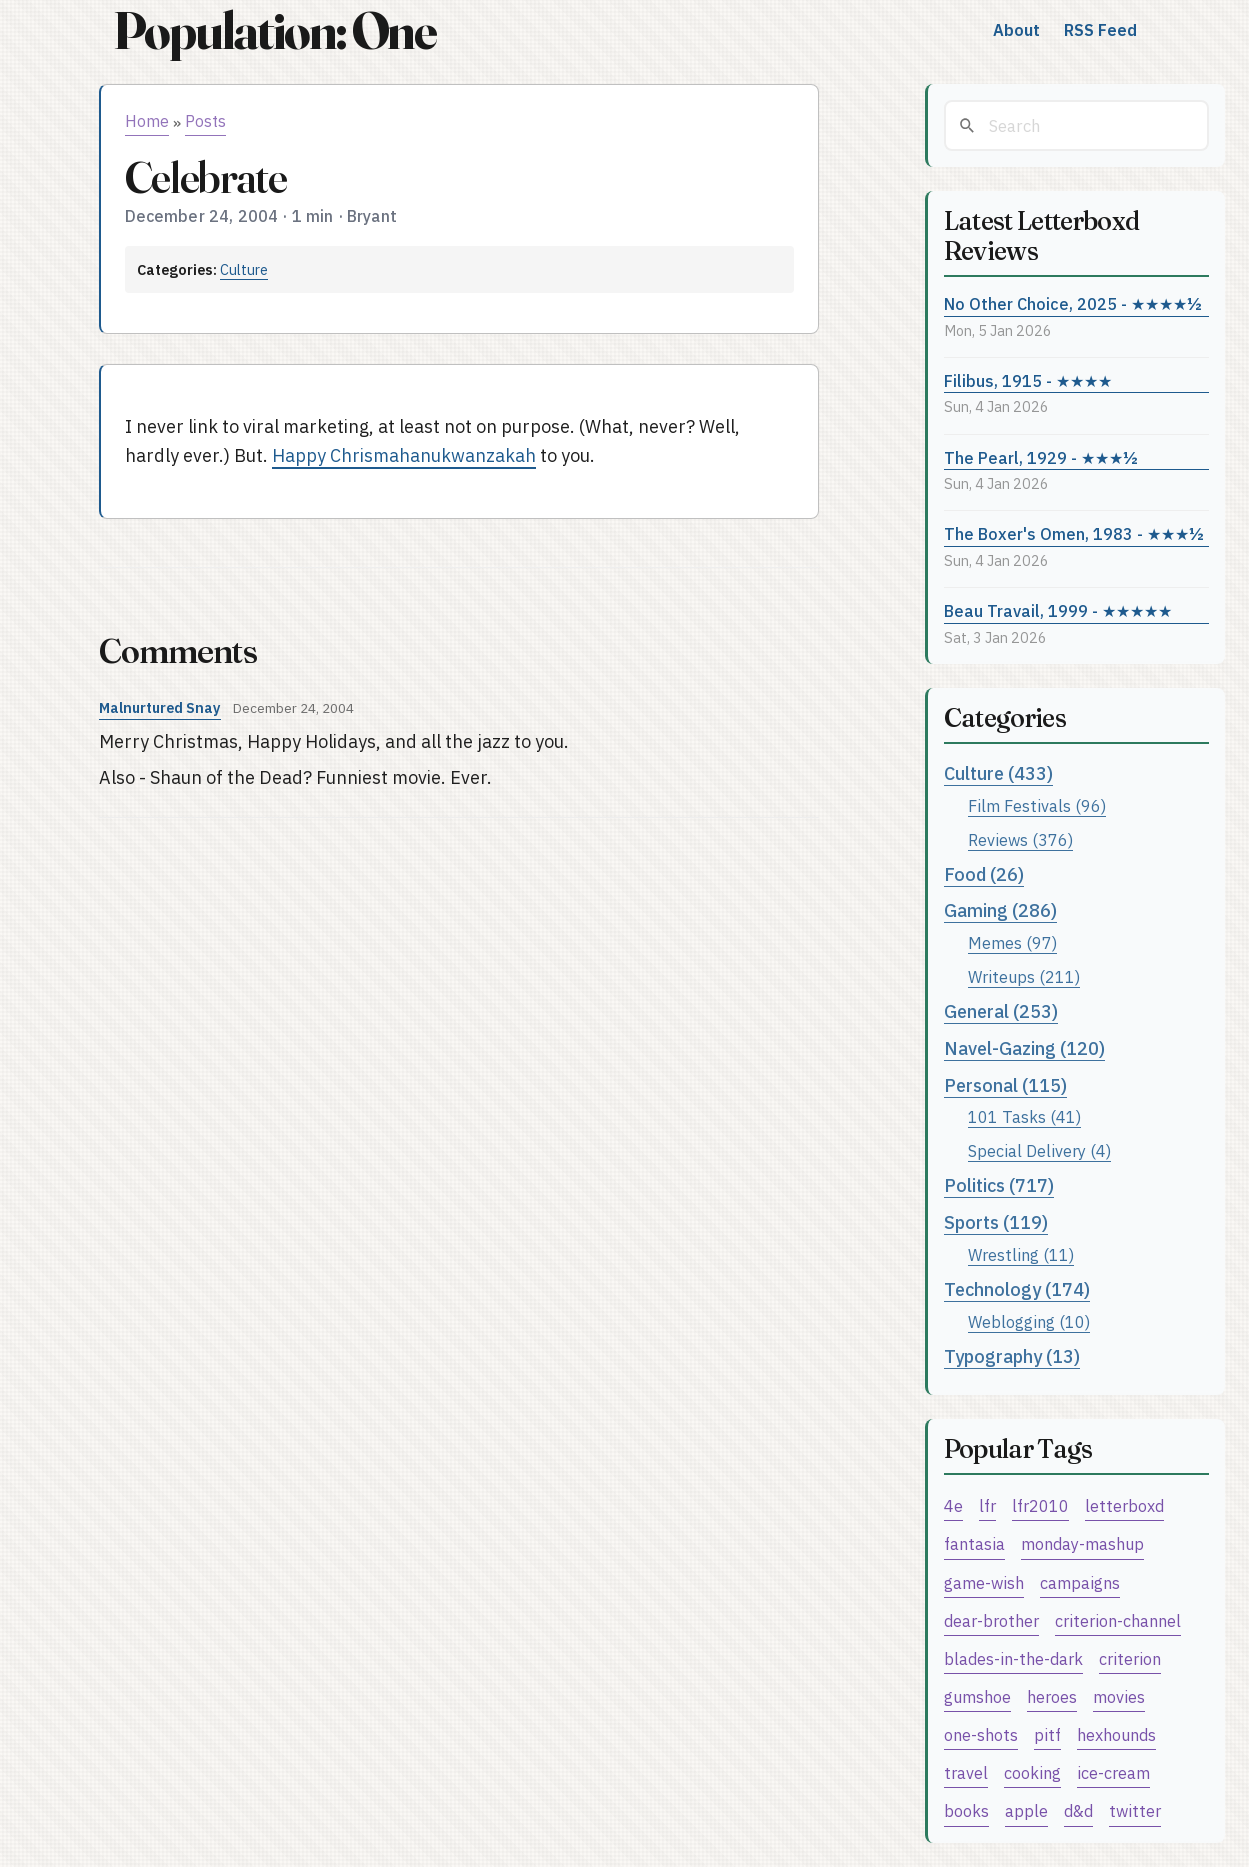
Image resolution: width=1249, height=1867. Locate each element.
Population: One (275, 30)
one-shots (981, 1734)
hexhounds (1116, 1734)
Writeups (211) (1024, 976)
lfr (987, 1505)
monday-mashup (1082, 1543)
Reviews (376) (1020, 839)
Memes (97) (1012, 942)
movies (1119, 1696)
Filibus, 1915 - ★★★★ (1028, 380)
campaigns (1080, 1582)
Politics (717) (999, 1185)
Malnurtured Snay (160, 707)
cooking (1032, 1772)
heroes (1052, 1696)
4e (953, 1505)
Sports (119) (996, 1222)
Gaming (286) (1000, 910)
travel (966, 1772)
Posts (205, 121)
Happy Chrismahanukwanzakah (404, 455)
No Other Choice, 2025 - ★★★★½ (1073, 303)
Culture (244, 269)
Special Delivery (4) (1039, 1150)
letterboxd (1124, 1505)
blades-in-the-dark (1013, 1658)
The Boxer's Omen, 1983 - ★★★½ (1074, 533)
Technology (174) (1017, 1289)
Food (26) (984, 874)
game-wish (984, 1582)
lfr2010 (1040, 1505)
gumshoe (977, 1696)
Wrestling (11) (1021, 1254)
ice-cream (1113, 1772)
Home (147, 121)
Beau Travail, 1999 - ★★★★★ (1058, 610)
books (966, 1810)
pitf (1047, 1734)
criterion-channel (1118, 1620)
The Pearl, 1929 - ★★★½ (1041, 457)
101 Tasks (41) (1024, 1116)
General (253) (1001, 1011)
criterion (1130, 1658)
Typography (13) (1012, 1356)
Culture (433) (998, 773)
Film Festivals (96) (1037, 805)
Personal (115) (1005, 1085)
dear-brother (991, 1620)
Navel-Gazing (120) (1024, 1048)
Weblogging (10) (1029, 1321)
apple (1026, 1810)
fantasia (974, 1543)
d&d (1078, 1810)
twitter (1135, 1810)
